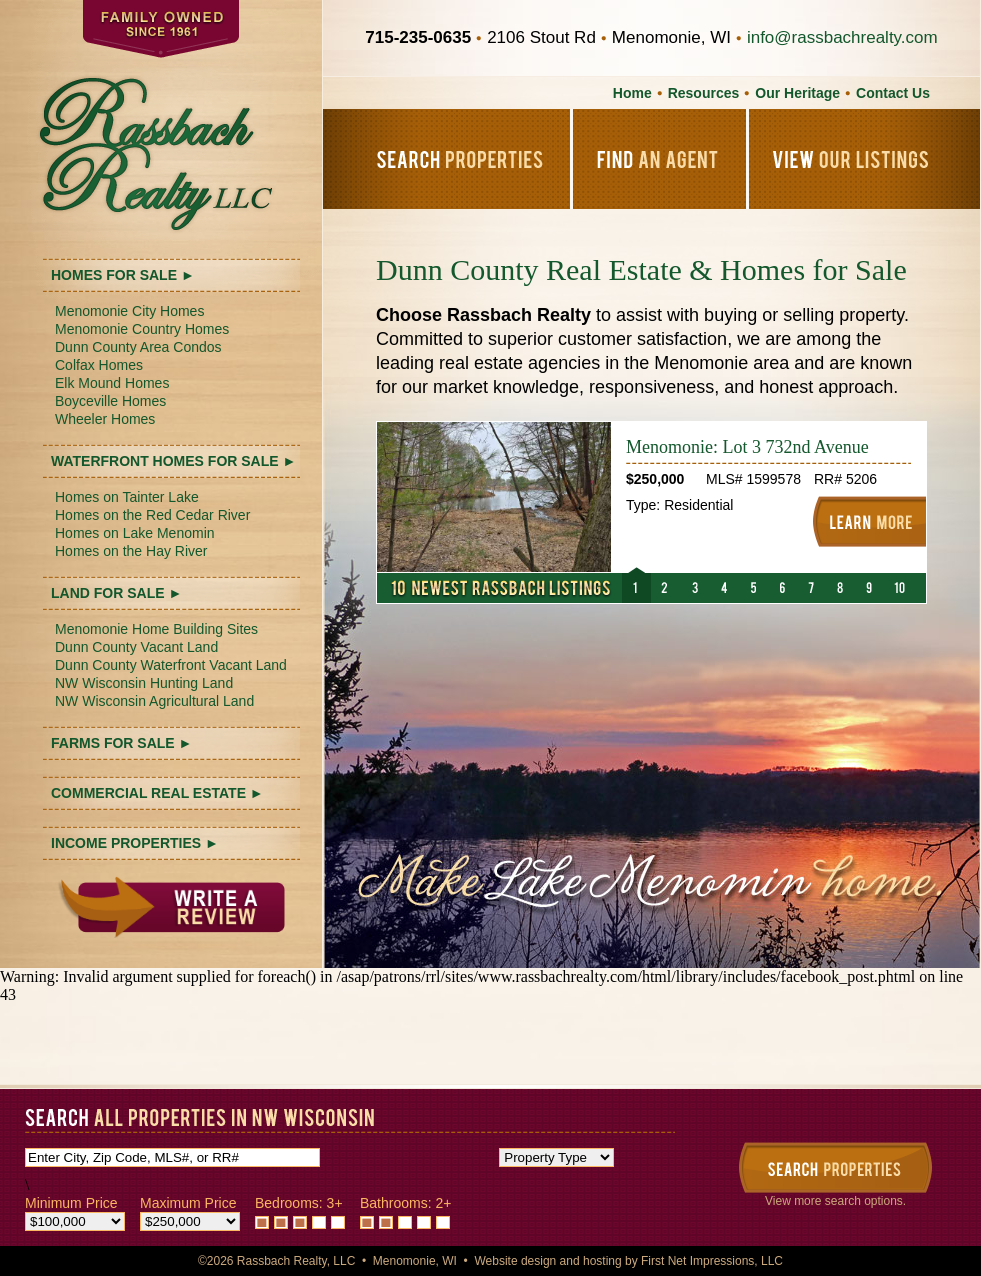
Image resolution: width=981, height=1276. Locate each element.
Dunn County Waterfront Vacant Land (171, 665)
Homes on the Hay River (131, 551)
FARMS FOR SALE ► (121, 743)
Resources (704, 93)
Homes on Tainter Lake (127, 497)
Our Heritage (797, 93)
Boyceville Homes (110, 401)
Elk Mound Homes (112, 383)
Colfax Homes (99, 365)
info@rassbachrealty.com (842, 37)
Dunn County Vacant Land (136, 647)
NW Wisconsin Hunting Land (144, 683)
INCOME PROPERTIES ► (135, 843)
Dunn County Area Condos (138, 347)
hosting (602, 1261)
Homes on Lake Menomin (135, 533)
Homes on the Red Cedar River (152, 515)
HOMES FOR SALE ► (123, 275)
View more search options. (835, 1201)
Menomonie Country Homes (142, 329)
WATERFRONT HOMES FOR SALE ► (173, 461)
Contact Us (893, 93)
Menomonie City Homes (129, 311)
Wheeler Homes (105, 419)
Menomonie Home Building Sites (156, 629)
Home (632, 93)
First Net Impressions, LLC (712, 1261)
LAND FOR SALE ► (116, 593)
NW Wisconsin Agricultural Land (154, 701)
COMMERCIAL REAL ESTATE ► (157, 793)
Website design (515, 1261)
